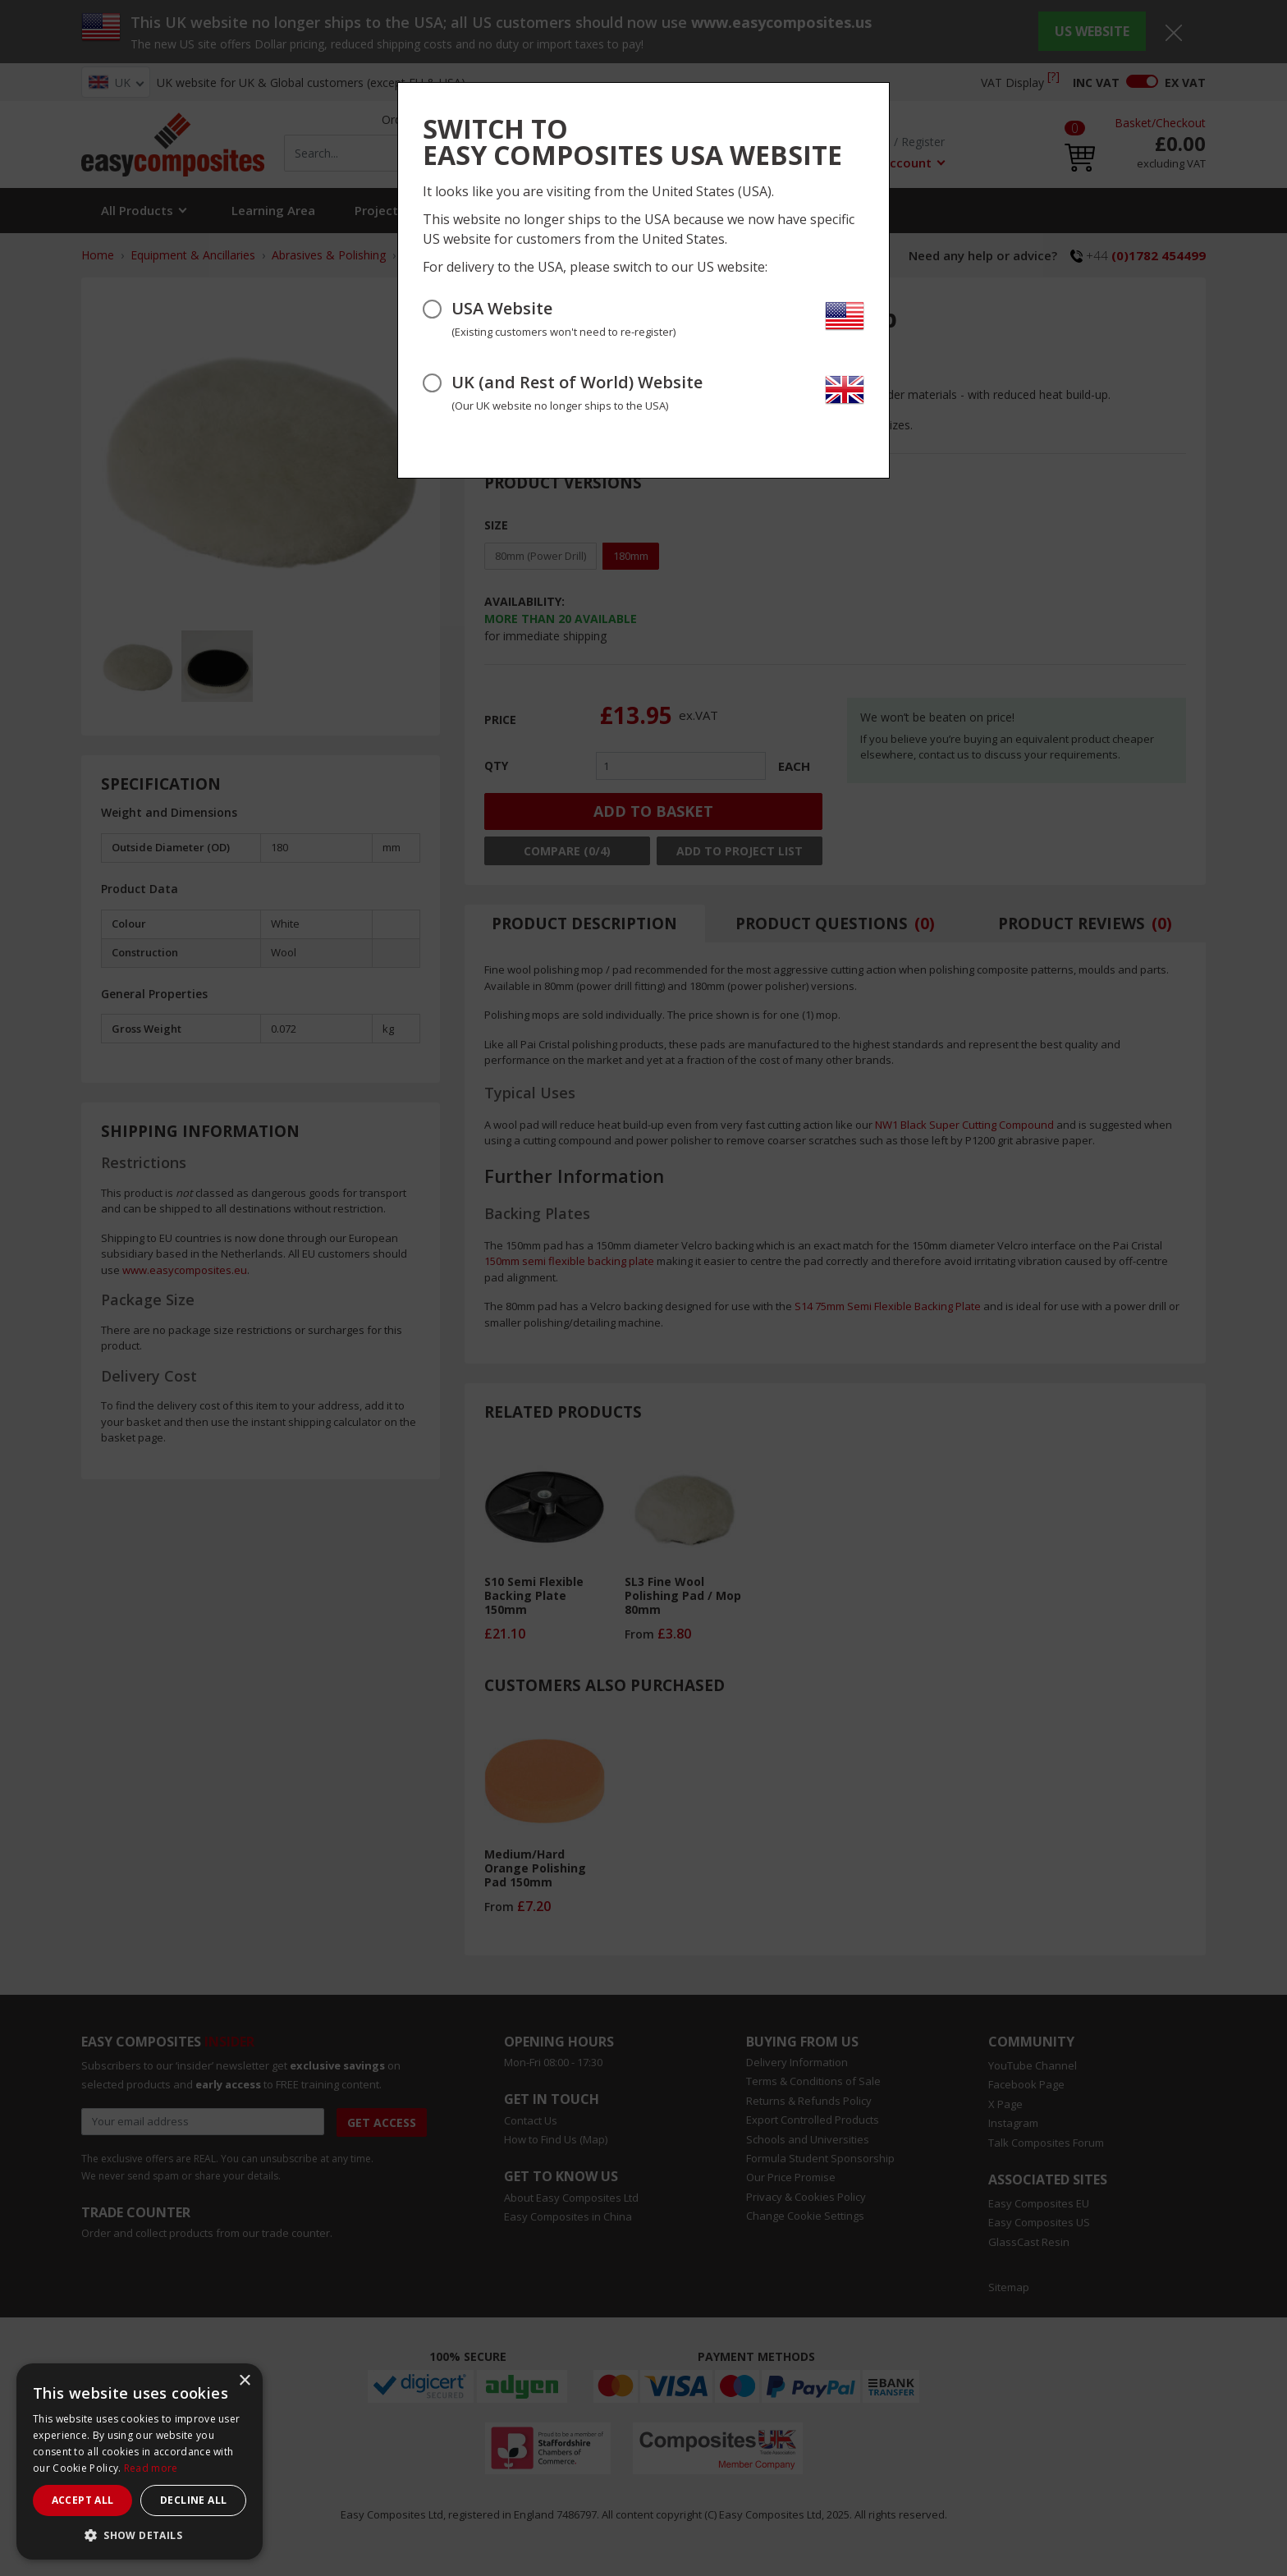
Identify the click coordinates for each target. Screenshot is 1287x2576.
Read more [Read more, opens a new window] (151, 2468)
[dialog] (139, 2461)
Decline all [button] (193, 2500)
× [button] (244, 2381)
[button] (139, 2535)
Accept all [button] (83, 2500)
